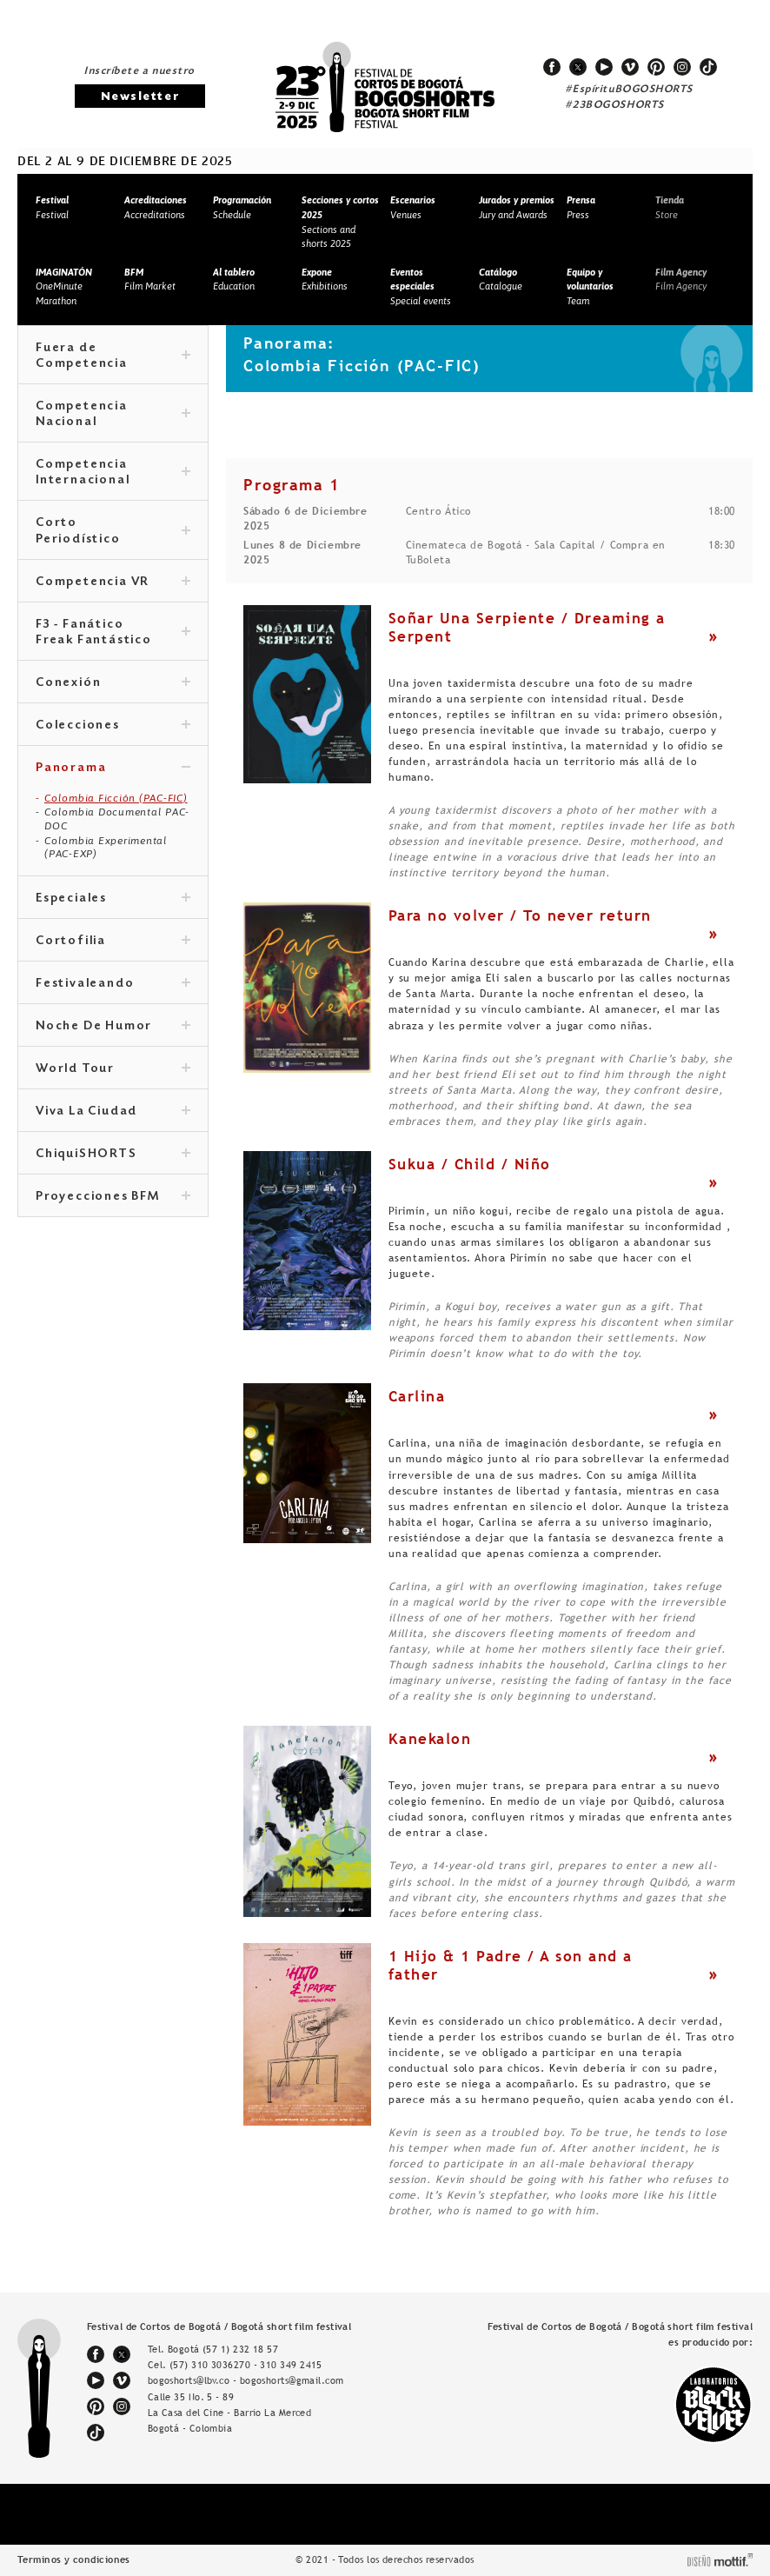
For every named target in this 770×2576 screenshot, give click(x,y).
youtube (604, 67)
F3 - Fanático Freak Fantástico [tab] (113, 633)
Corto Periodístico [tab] (113, 531)
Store (669, 207)
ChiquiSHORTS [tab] (113, 1154)
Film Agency (681, 279)
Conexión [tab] (113, 683)
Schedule (242, 207)
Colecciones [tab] (113, 726)
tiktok (708, 67)
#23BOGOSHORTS (615, 105)
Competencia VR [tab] (113, 582)
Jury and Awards (516, 207)
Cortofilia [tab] (113, 941)
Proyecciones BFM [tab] (113, 1197)
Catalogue (500, 279)
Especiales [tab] (113, 899)
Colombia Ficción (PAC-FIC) (116, 798)
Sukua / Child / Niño (469, 1164)
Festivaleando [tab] (113, 984)
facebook (552, 67)
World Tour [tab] (113, 1069)
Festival (52, 207)
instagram (682, 67)
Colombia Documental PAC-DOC (116, 819)
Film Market (150, 279)
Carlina (417, 1396)
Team (590, 286)
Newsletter (140, 97)
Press (581, 207)
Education (234, 279)
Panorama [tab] (113, 768)
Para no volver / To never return (520, 915)
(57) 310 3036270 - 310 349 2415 (245, 2365)
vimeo (630, 67)
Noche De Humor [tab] (113, 1027)
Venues (412, 207)
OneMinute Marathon (64, 286)
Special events (420, 286)
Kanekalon (430, 1738)
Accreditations (155, 207)
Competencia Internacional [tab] (113, 473)
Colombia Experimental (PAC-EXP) (106, 848)
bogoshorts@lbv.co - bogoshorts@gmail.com (246, 2380)
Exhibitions (325, 279)
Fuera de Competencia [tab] (113, 356)
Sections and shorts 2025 (340, 222)
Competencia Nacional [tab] (113, 415)
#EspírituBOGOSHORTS (629, 89)
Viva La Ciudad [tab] (113, 1112)
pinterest (656, 67)
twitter (578, 67)
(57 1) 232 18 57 (240, 2349)
